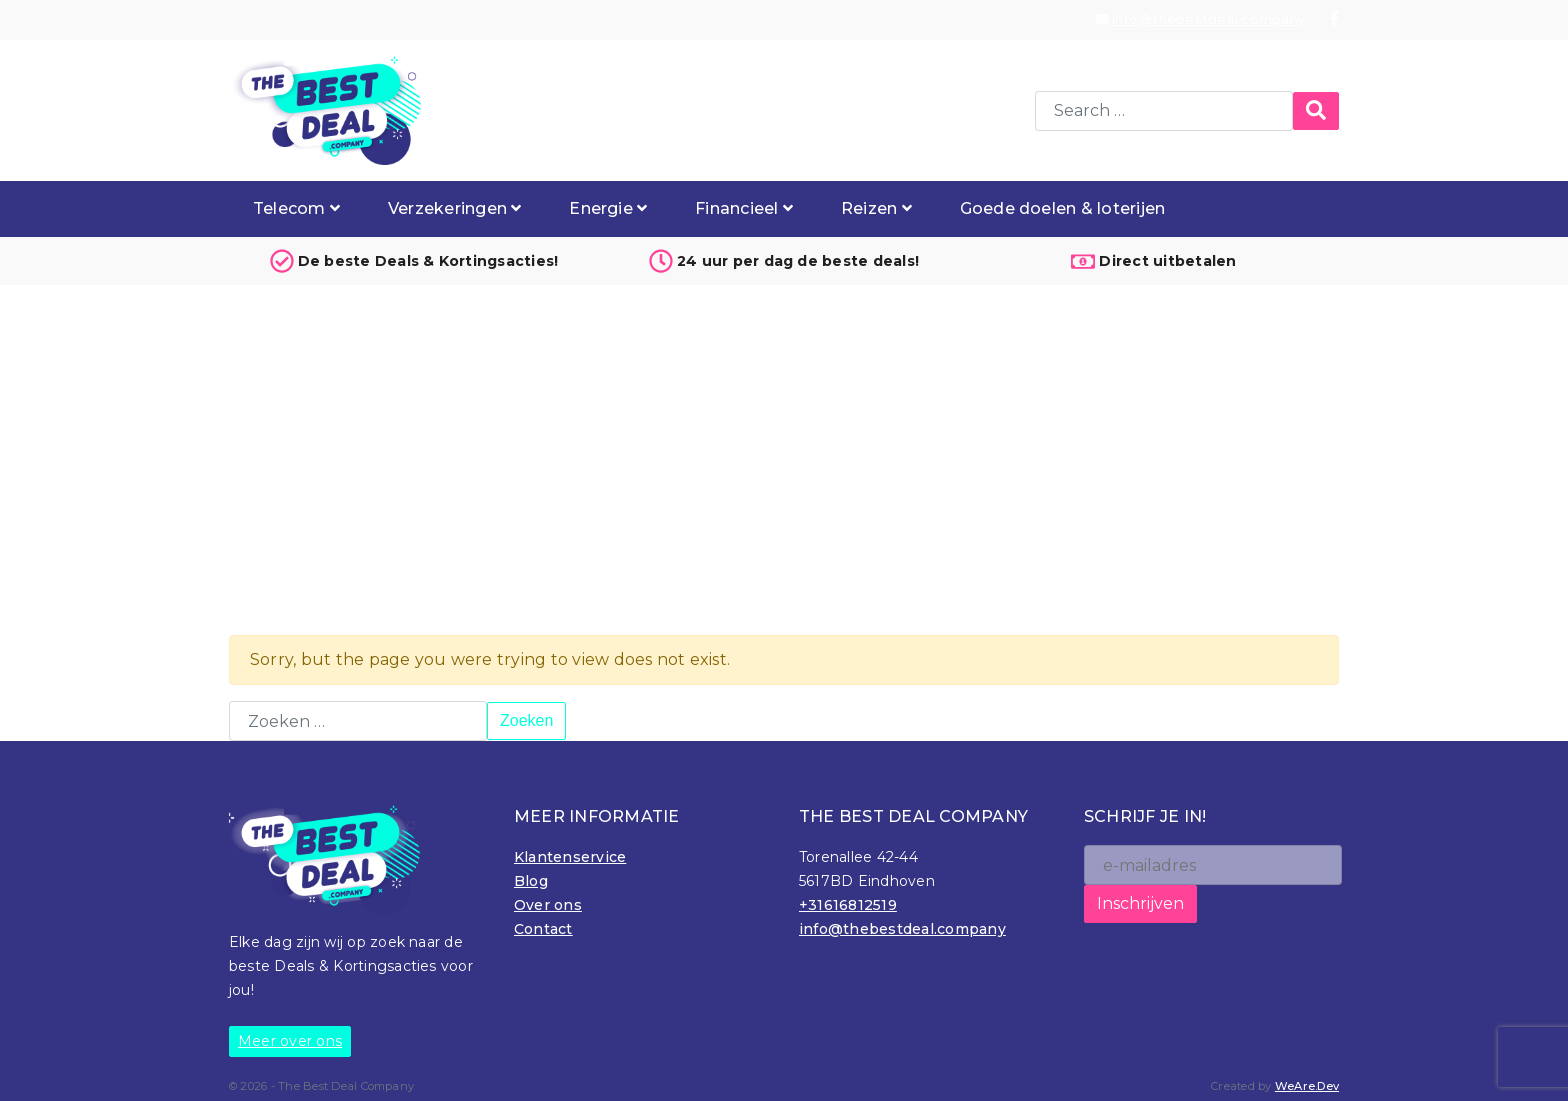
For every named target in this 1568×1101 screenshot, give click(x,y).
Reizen (876, 208)
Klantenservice (570, 857)
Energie (608, 208)
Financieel (744, 208)
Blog (531, 881)
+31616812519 (848, 905)
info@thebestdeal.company (1200, 19)
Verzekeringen (454, 208)
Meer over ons (290, 1041)
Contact (543, 929)
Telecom (296, 208)
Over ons (548, 905)
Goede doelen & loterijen (1063, 208)
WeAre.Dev (1307, 1086)
